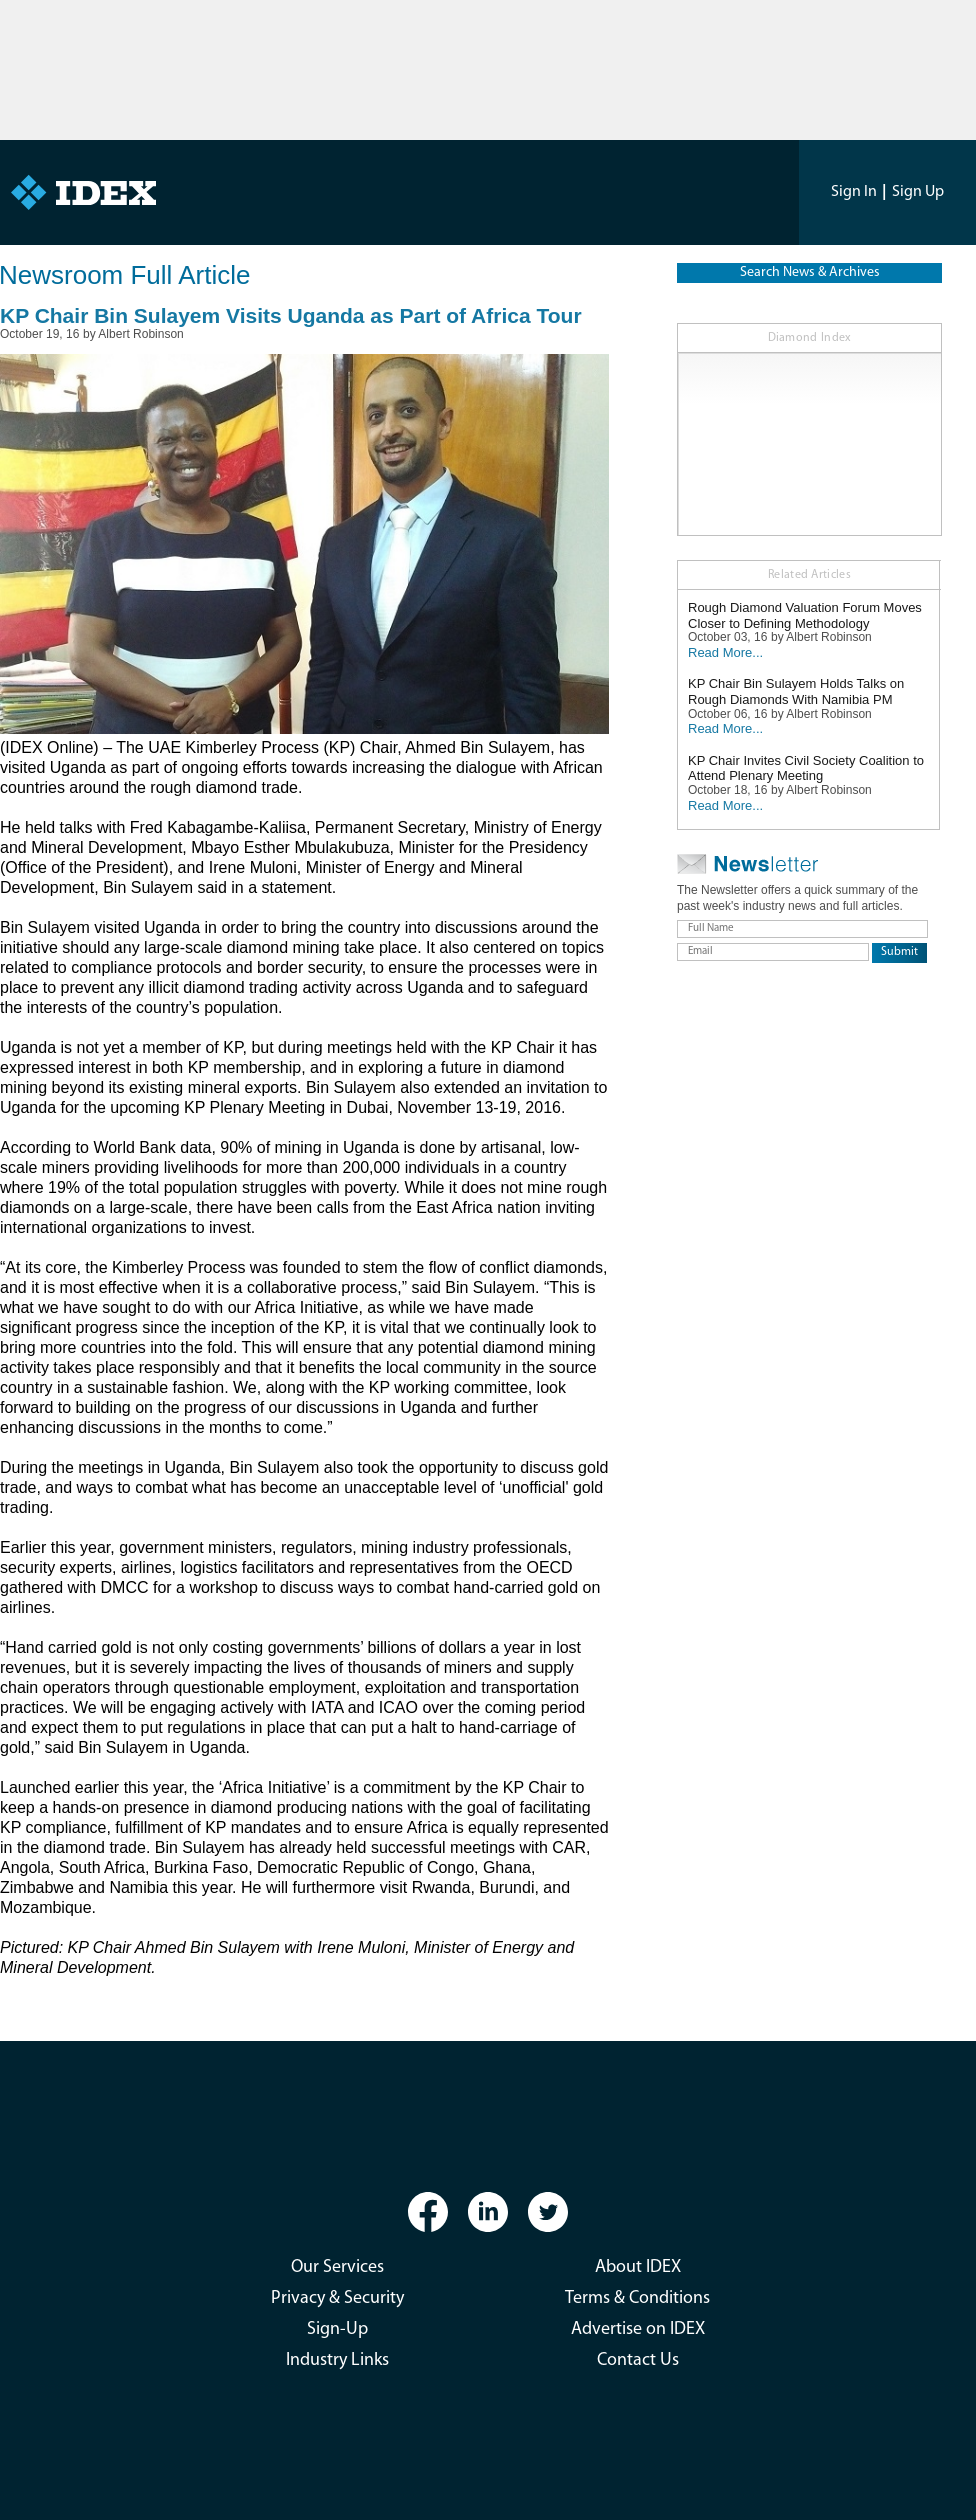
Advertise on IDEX (638, 2329)
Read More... (725, 652)
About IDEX (638, 2267)
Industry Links (337, 2360)
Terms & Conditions (637, 2298)
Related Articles (809, 575)
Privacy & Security (337, 2298)
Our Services (337, 2267)
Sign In (854, 192)
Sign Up (918, 192)
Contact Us (638, 2360)
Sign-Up (337, 2329)
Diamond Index (810, 338)
